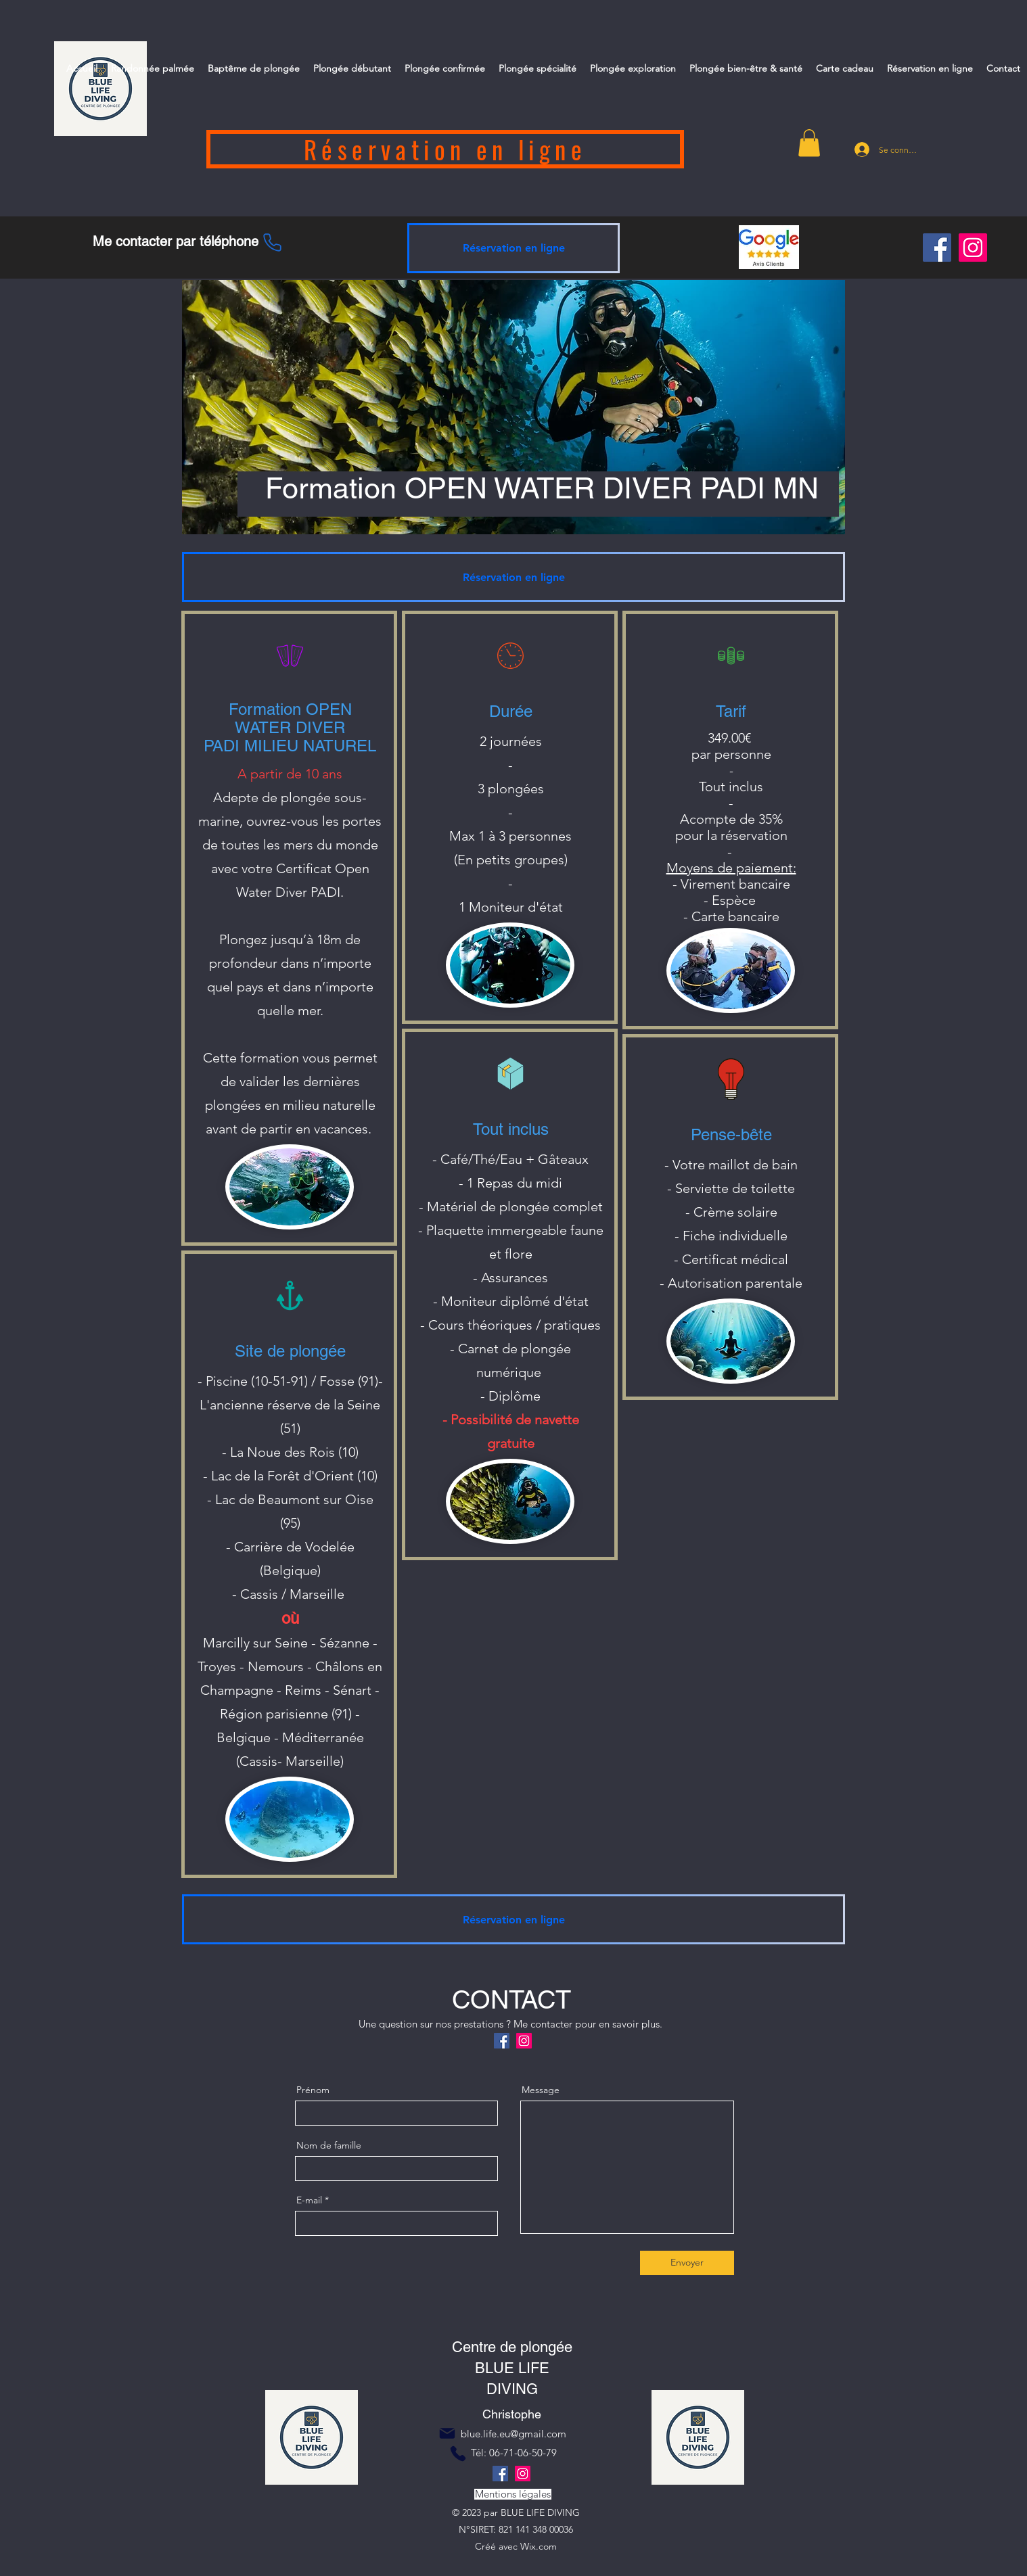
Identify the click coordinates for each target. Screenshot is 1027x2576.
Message (541, 2089)
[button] (809, 143)
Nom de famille (328, 2145)
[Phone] (272, 242)
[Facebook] (937, 247)
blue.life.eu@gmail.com (513, 2433)
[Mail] (447, 2433)
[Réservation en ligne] (445, 149)
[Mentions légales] (512, 2494)
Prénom (312, 2089)
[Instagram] (973, 247)
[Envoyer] (687, 2263)
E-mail (309, 2200)
